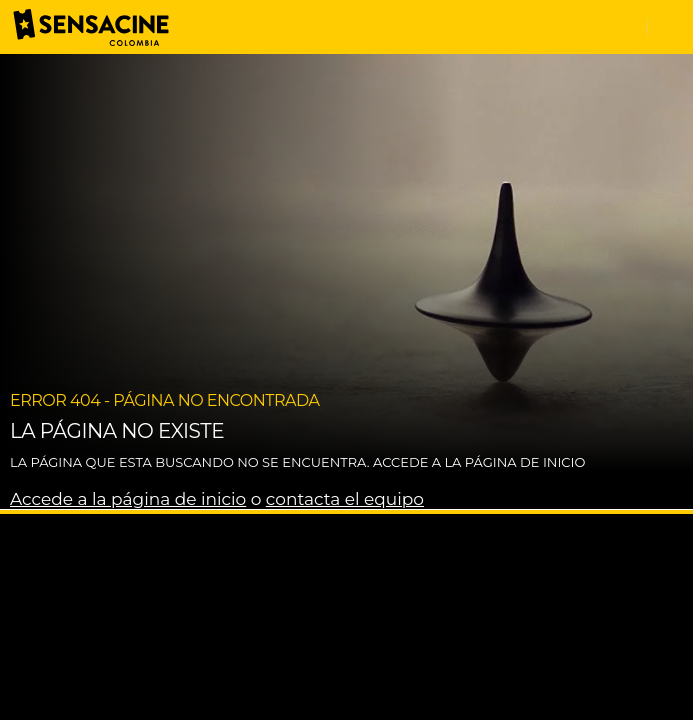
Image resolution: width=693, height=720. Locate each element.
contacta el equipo (345, 499)
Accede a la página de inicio (128, 499)
